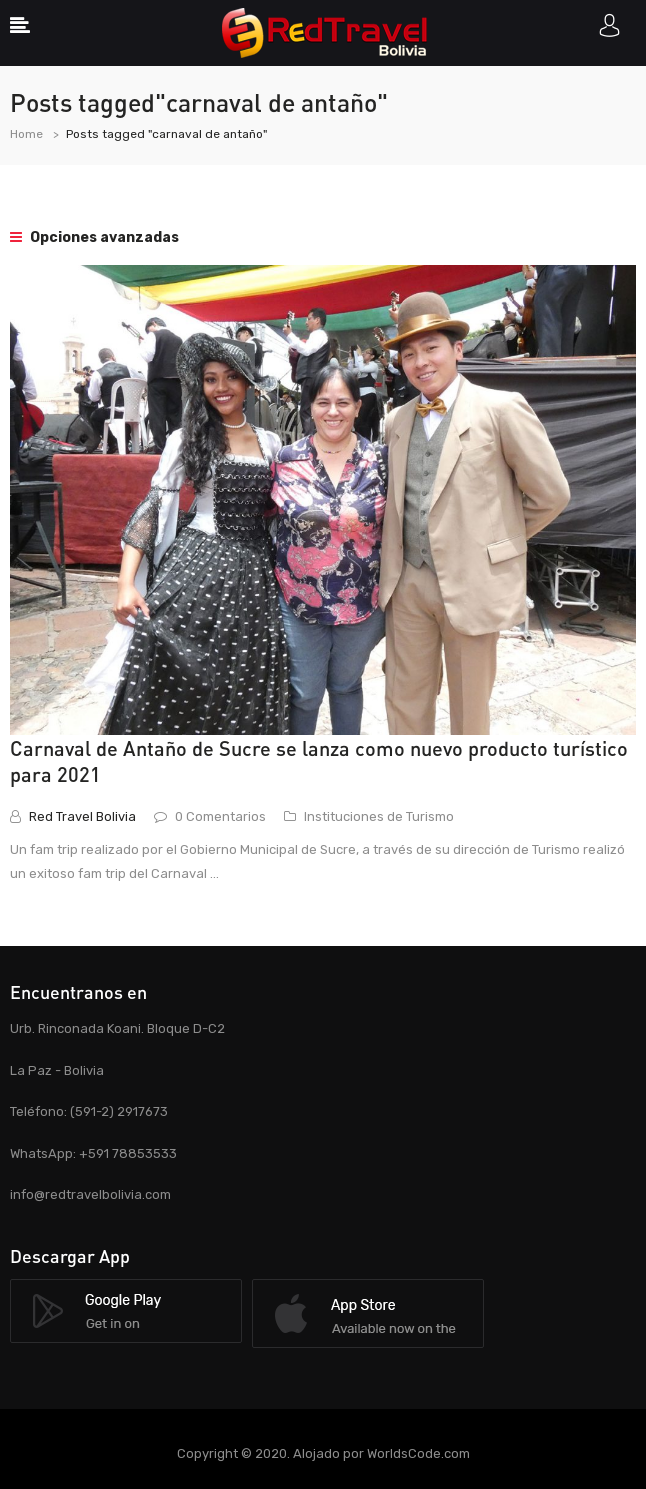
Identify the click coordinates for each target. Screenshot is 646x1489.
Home (26, 134)
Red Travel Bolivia (82, 816)
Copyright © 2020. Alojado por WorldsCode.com (323, 1453)
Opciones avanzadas (94, 237)
